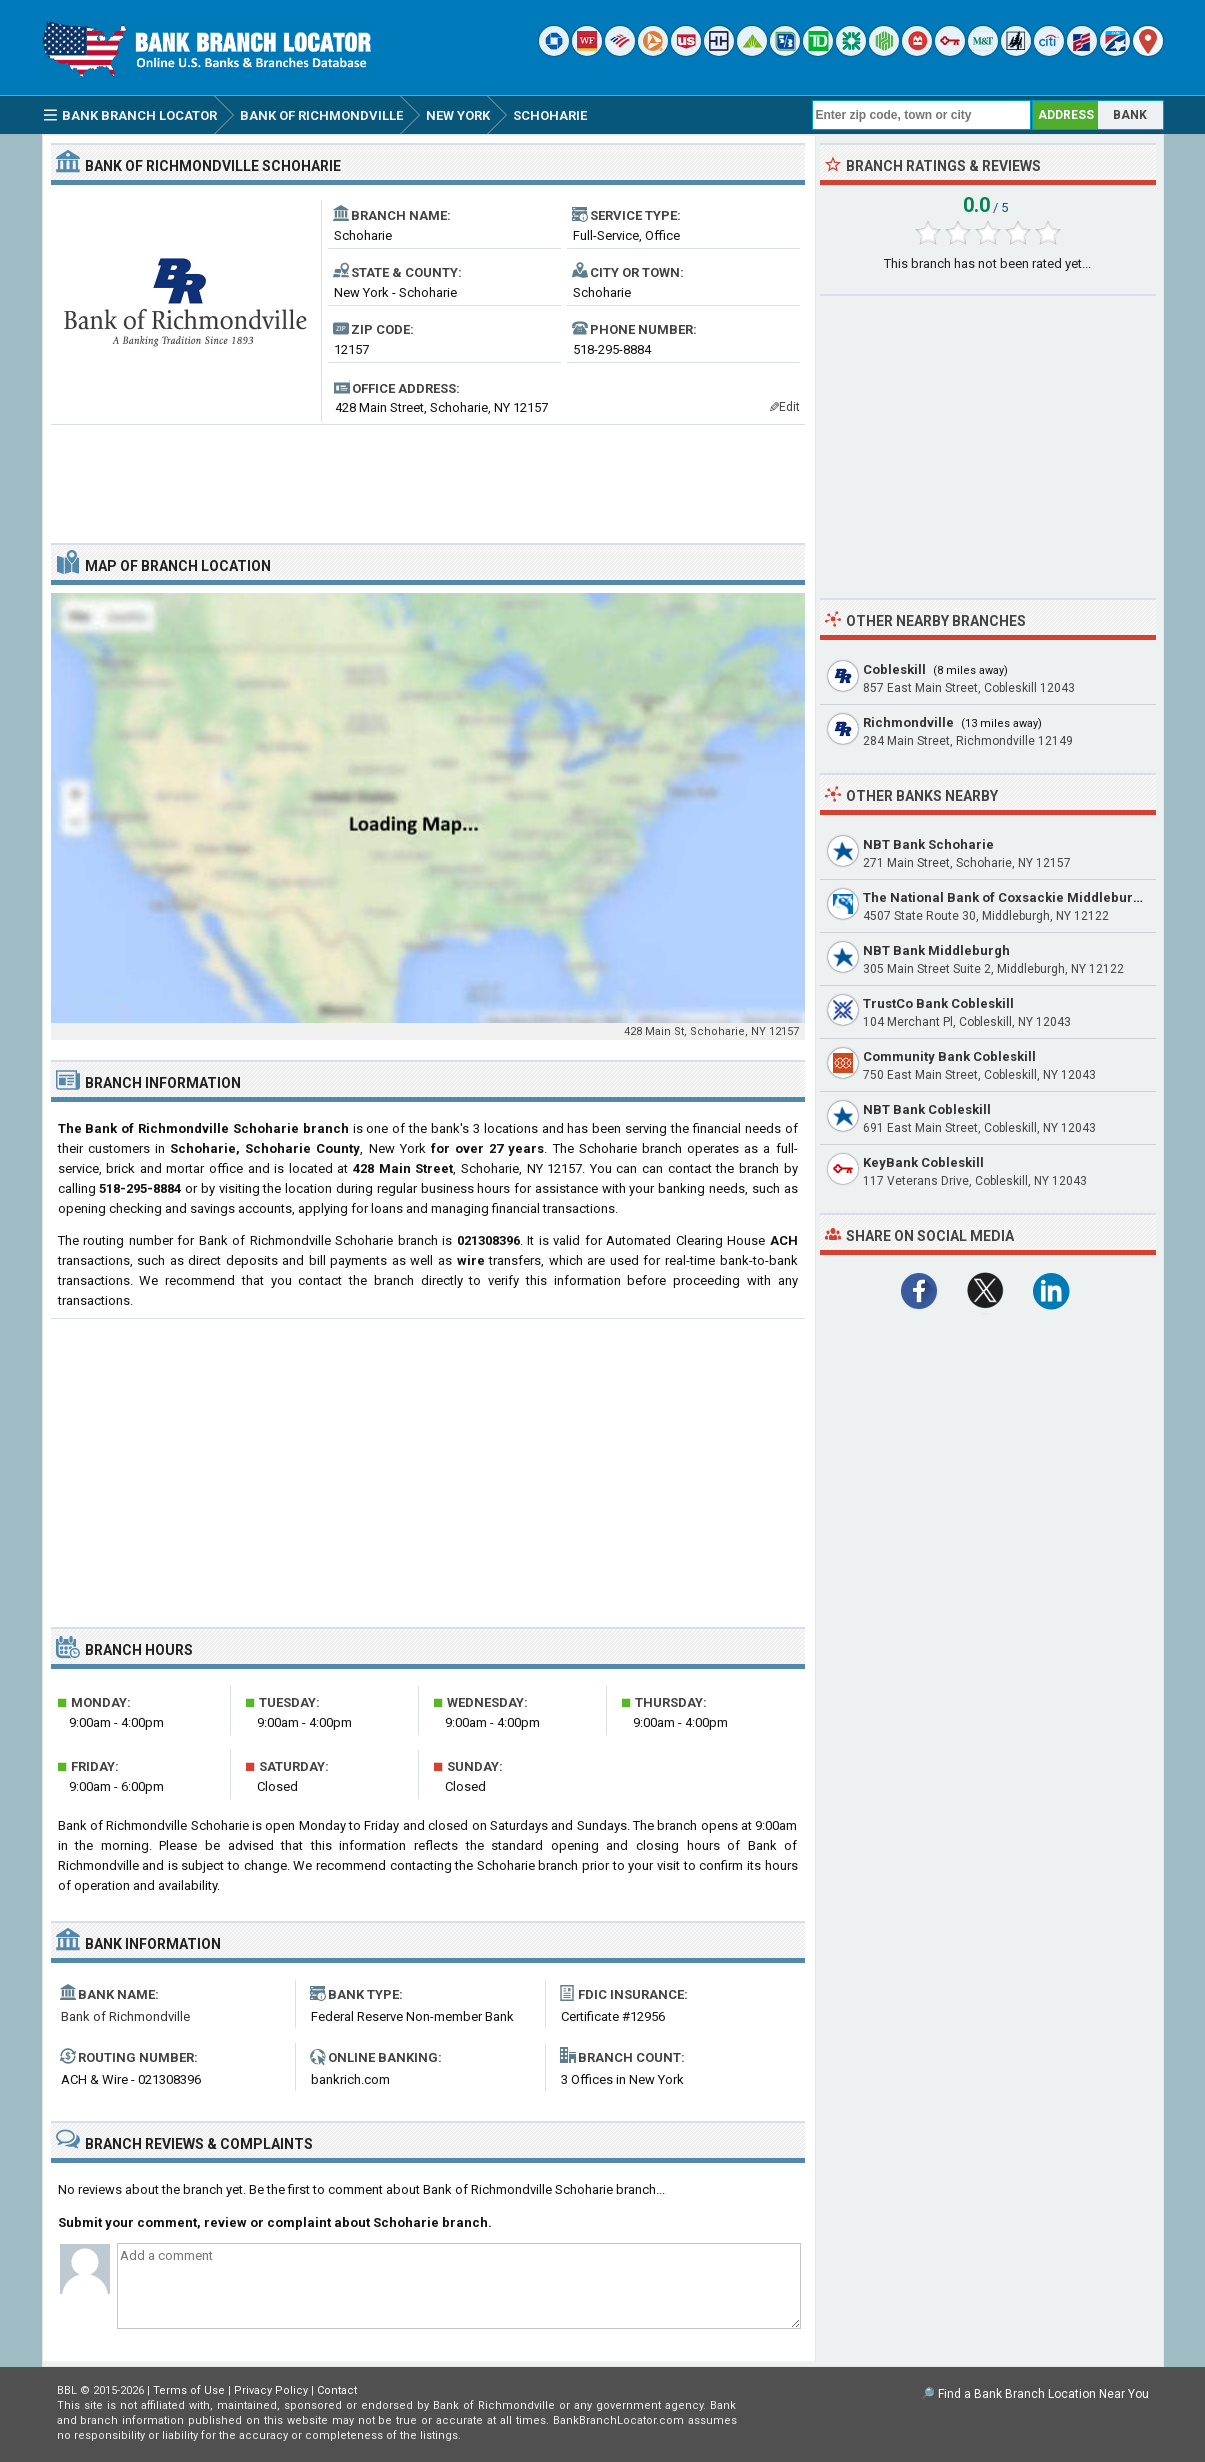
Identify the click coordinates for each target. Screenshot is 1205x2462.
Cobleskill (894, 669)
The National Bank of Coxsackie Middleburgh (1006, 897)
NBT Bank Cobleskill (927, 1109)
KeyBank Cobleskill (923, 1162)
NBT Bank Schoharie (928, 844)
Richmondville (908, 722)
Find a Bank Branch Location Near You (1043, 2394)
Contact (337, 2390)
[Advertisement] (428, 476)
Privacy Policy (271, 2390)
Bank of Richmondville (125, 2016)
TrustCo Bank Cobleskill (938, 1003)
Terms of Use (189, 2390)
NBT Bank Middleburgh (936, 950)
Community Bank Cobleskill (949, 1056)
